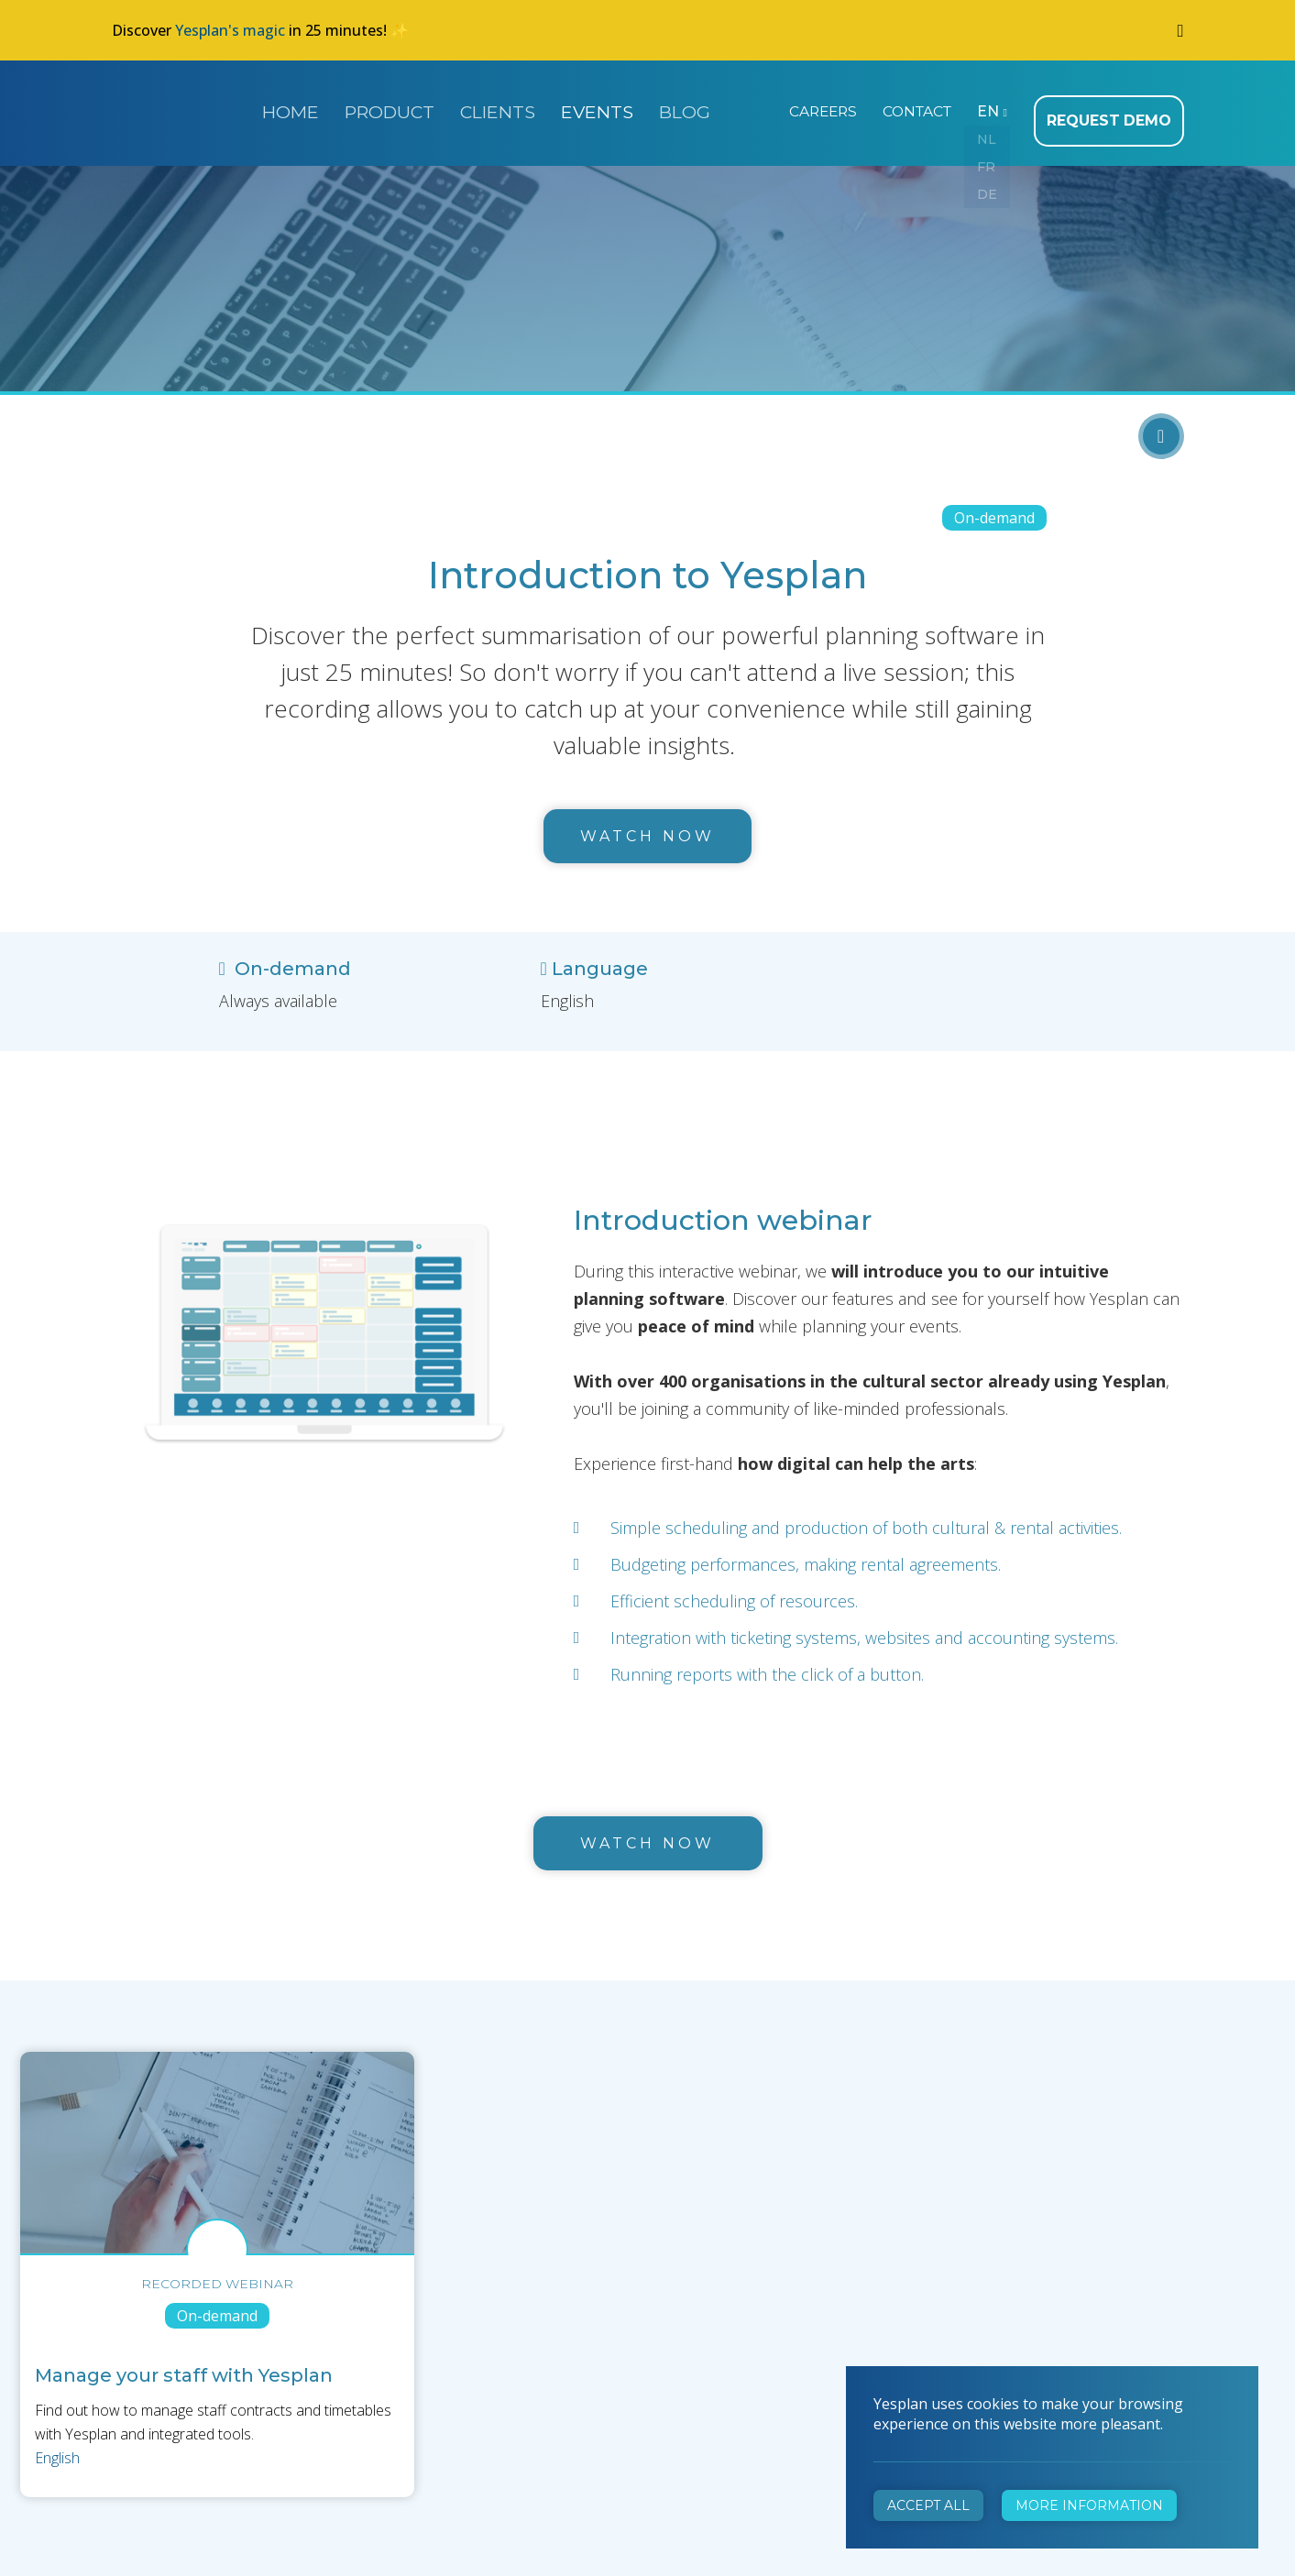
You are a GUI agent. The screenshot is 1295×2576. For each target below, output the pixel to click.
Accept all (928, 2505)
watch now (647, 1832)
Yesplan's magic (230, 30)
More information (1089, 2505)
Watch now (647, 825)
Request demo (1114, 110)
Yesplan (180, 108)
